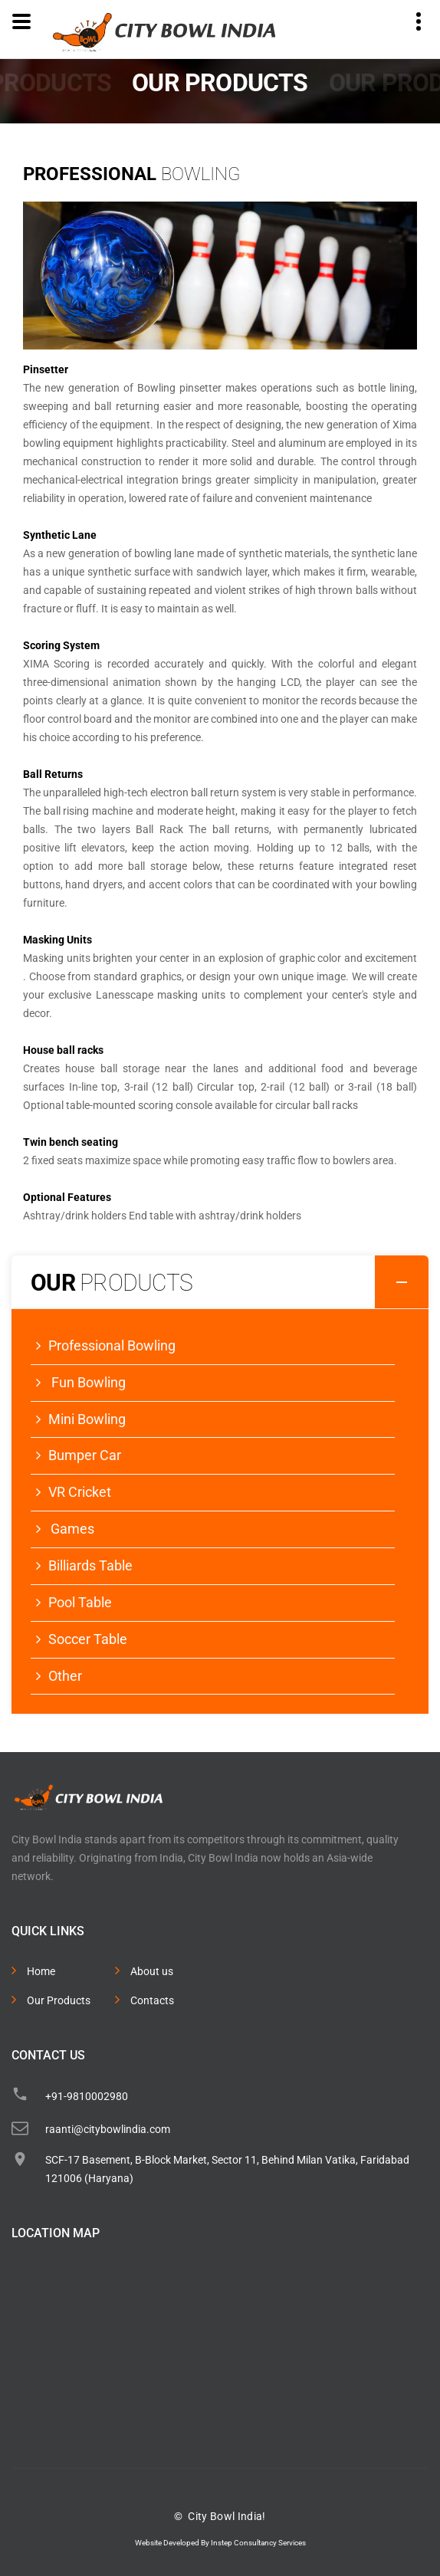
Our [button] (230, 1282)
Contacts (152, 2000)
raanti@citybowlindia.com (107, 2129)
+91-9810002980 (86, 2096)
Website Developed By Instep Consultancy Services (220, 2542)
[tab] (220, 1282)
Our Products (58, 2000)
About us (151, 1971)
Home (41, 1971)
